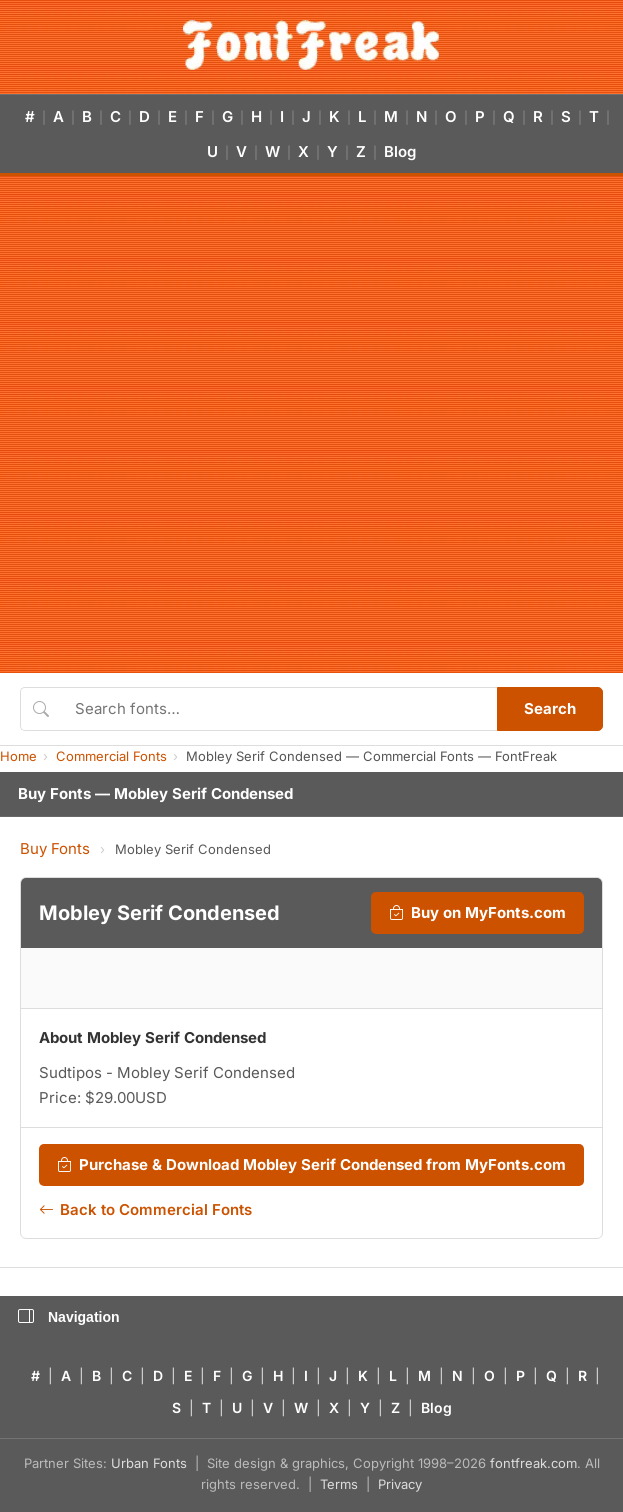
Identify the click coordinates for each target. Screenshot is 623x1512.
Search (550, 708)
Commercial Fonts (111, 756)
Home (18, 756)
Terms (339, 1484)
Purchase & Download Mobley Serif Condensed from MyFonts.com (311, 1165)
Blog (400, 151)
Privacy (400, 1484)
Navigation (69, 1317)
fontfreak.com (533, 1463)
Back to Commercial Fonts (145, 1210)
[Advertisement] (238, 424)
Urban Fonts (149, 1463)
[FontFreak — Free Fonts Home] (311, 45)
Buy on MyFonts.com (477, 913)
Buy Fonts (55, 848)
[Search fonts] (279, 709)
